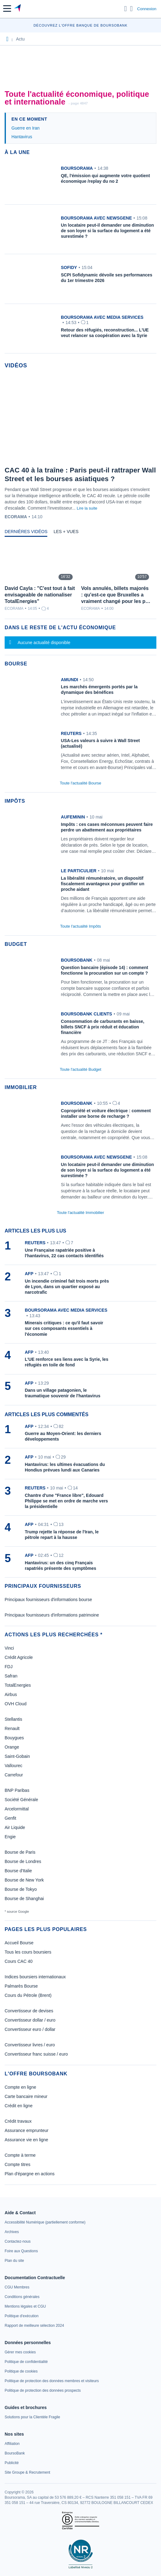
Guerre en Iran (25, 128)
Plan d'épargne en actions (29, 2173)
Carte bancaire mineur (26, 2096)
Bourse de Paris (20, 1852)
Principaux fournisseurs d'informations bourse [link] (48, 1599)
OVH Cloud (16, 1703)
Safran (11, 1675)
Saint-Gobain (17, 1756)
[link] (80, 698)
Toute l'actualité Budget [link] (80, 1069)
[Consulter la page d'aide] (131, 8)
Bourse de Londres (23, 1861)
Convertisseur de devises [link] (29, 2010)
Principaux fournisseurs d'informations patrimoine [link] (52, 1615)
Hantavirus (21, 136)
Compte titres (17, 2164)
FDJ (9, 1666)
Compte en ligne (20, 2087)
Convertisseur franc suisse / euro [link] (36, 2054)
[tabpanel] (80, 576)
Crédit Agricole (19, 1657)
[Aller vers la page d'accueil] (18, 9)
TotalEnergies (18, 1685)
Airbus (11, 1694)
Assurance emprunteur (27, 2130)
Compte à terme (20, 2155)
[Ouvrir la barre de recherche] (125, 8)
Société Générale (21, 1799)
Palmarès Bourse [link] (21, 1986)
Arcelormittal (17, 1808)
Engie (10, 1836)
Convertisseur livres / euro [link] (30, 2044)
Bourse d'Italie (18, 1870)
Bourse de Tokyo (21, 1889)
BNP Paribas (17, 1790)
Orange (12, 1747)
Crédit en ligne (18, 2105)
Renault (12, 1728)
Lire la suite (87, 508)
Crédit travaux (18, 2121)
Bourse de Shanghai (24, 1898)
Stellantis (13, 1719)
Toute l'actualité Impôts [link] (80, 926)
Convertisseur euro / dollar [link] (30, 2029)
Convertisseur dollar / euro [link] (30, 2020)
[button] (7, 8)
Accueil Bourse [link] (19, 1942)
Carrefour (14, 1774)
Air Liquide (15, 1827)
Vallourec (13, 1765)
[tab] (26, 533)
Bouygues (14, 1737)
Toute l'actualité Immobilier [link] (80, 1212)
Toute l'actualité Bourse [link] (80, 783)
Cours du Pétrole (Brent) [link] (28, 1995)
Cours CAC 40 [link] (18, 1961)
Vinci (9, 1648)
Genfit (10, 1818)
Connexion (146, 8)
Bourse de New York (24, 1880)
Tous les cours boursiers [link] (28, 1952)
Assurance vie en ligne (26, 2139)
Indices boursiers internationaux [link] (35, 1976)
